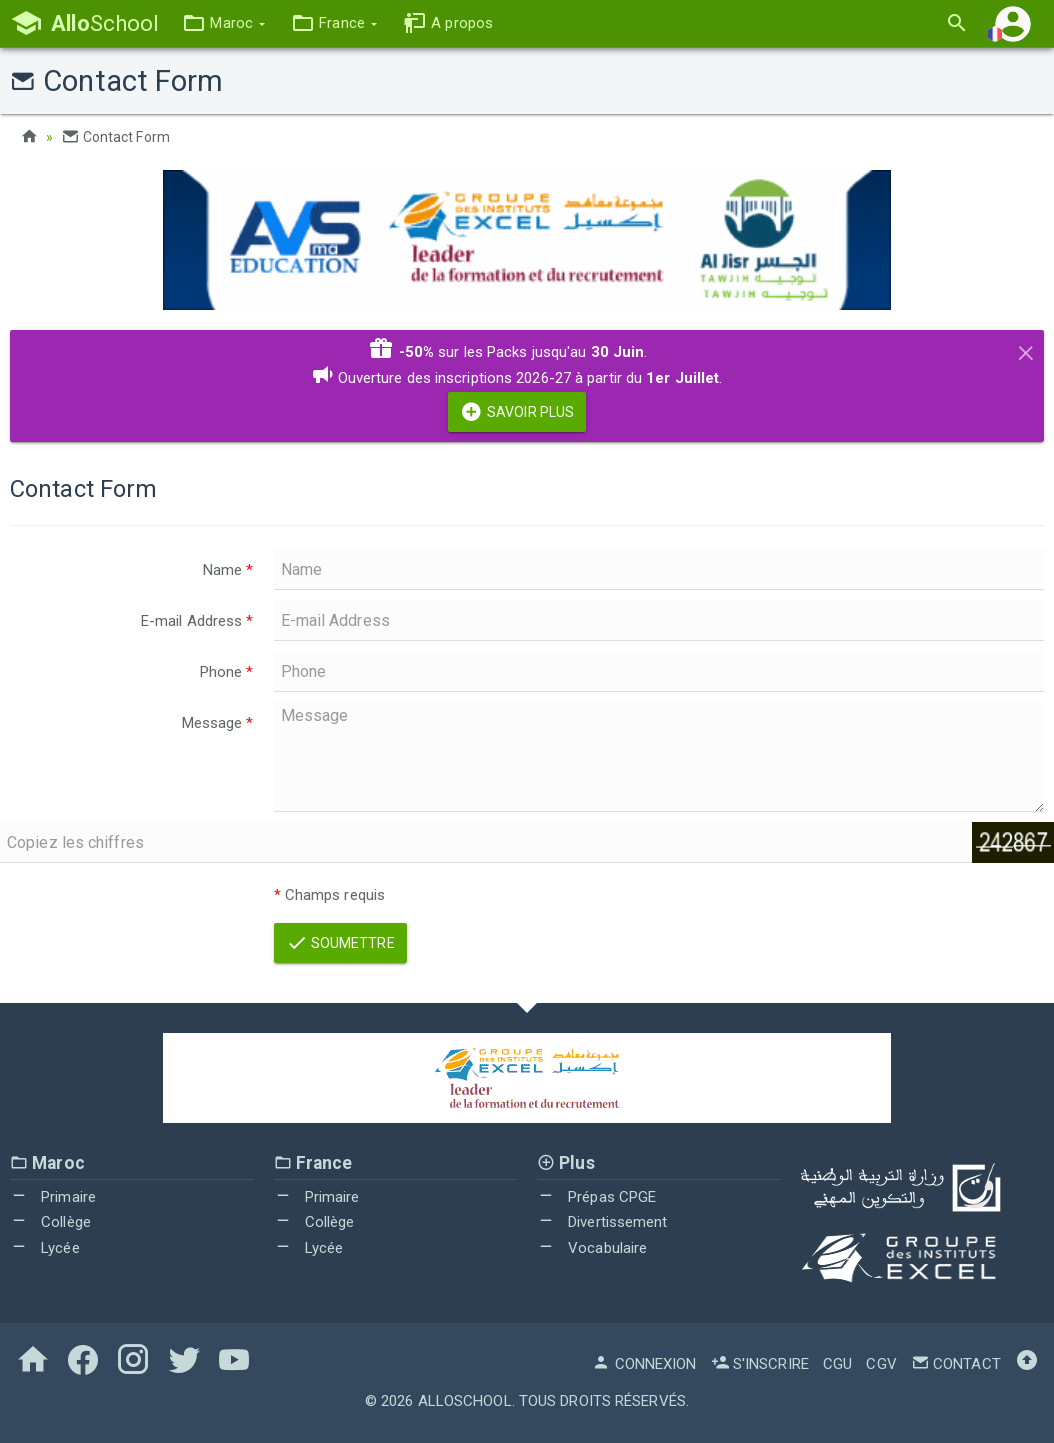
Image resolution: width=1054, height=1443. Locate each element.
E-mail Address (197, 621)
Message (218, 723)
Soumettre (340, 943)
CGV (881, 1364)
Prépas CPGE (596, 1197)
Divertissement (602, 1222)
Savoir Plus (517, 412)
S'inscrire (760, 1364)
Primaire (53, 1197)
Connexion (644, 1364)
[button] (223, 23)
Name (228, 570)
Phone (227, 672)
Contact (956, 1364)
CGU (837, 1364)
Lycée (45, 1248)
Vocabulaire (592, 1248)
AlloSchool (465, 1401)
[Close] (1026, 350)
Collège (50, 1222)
